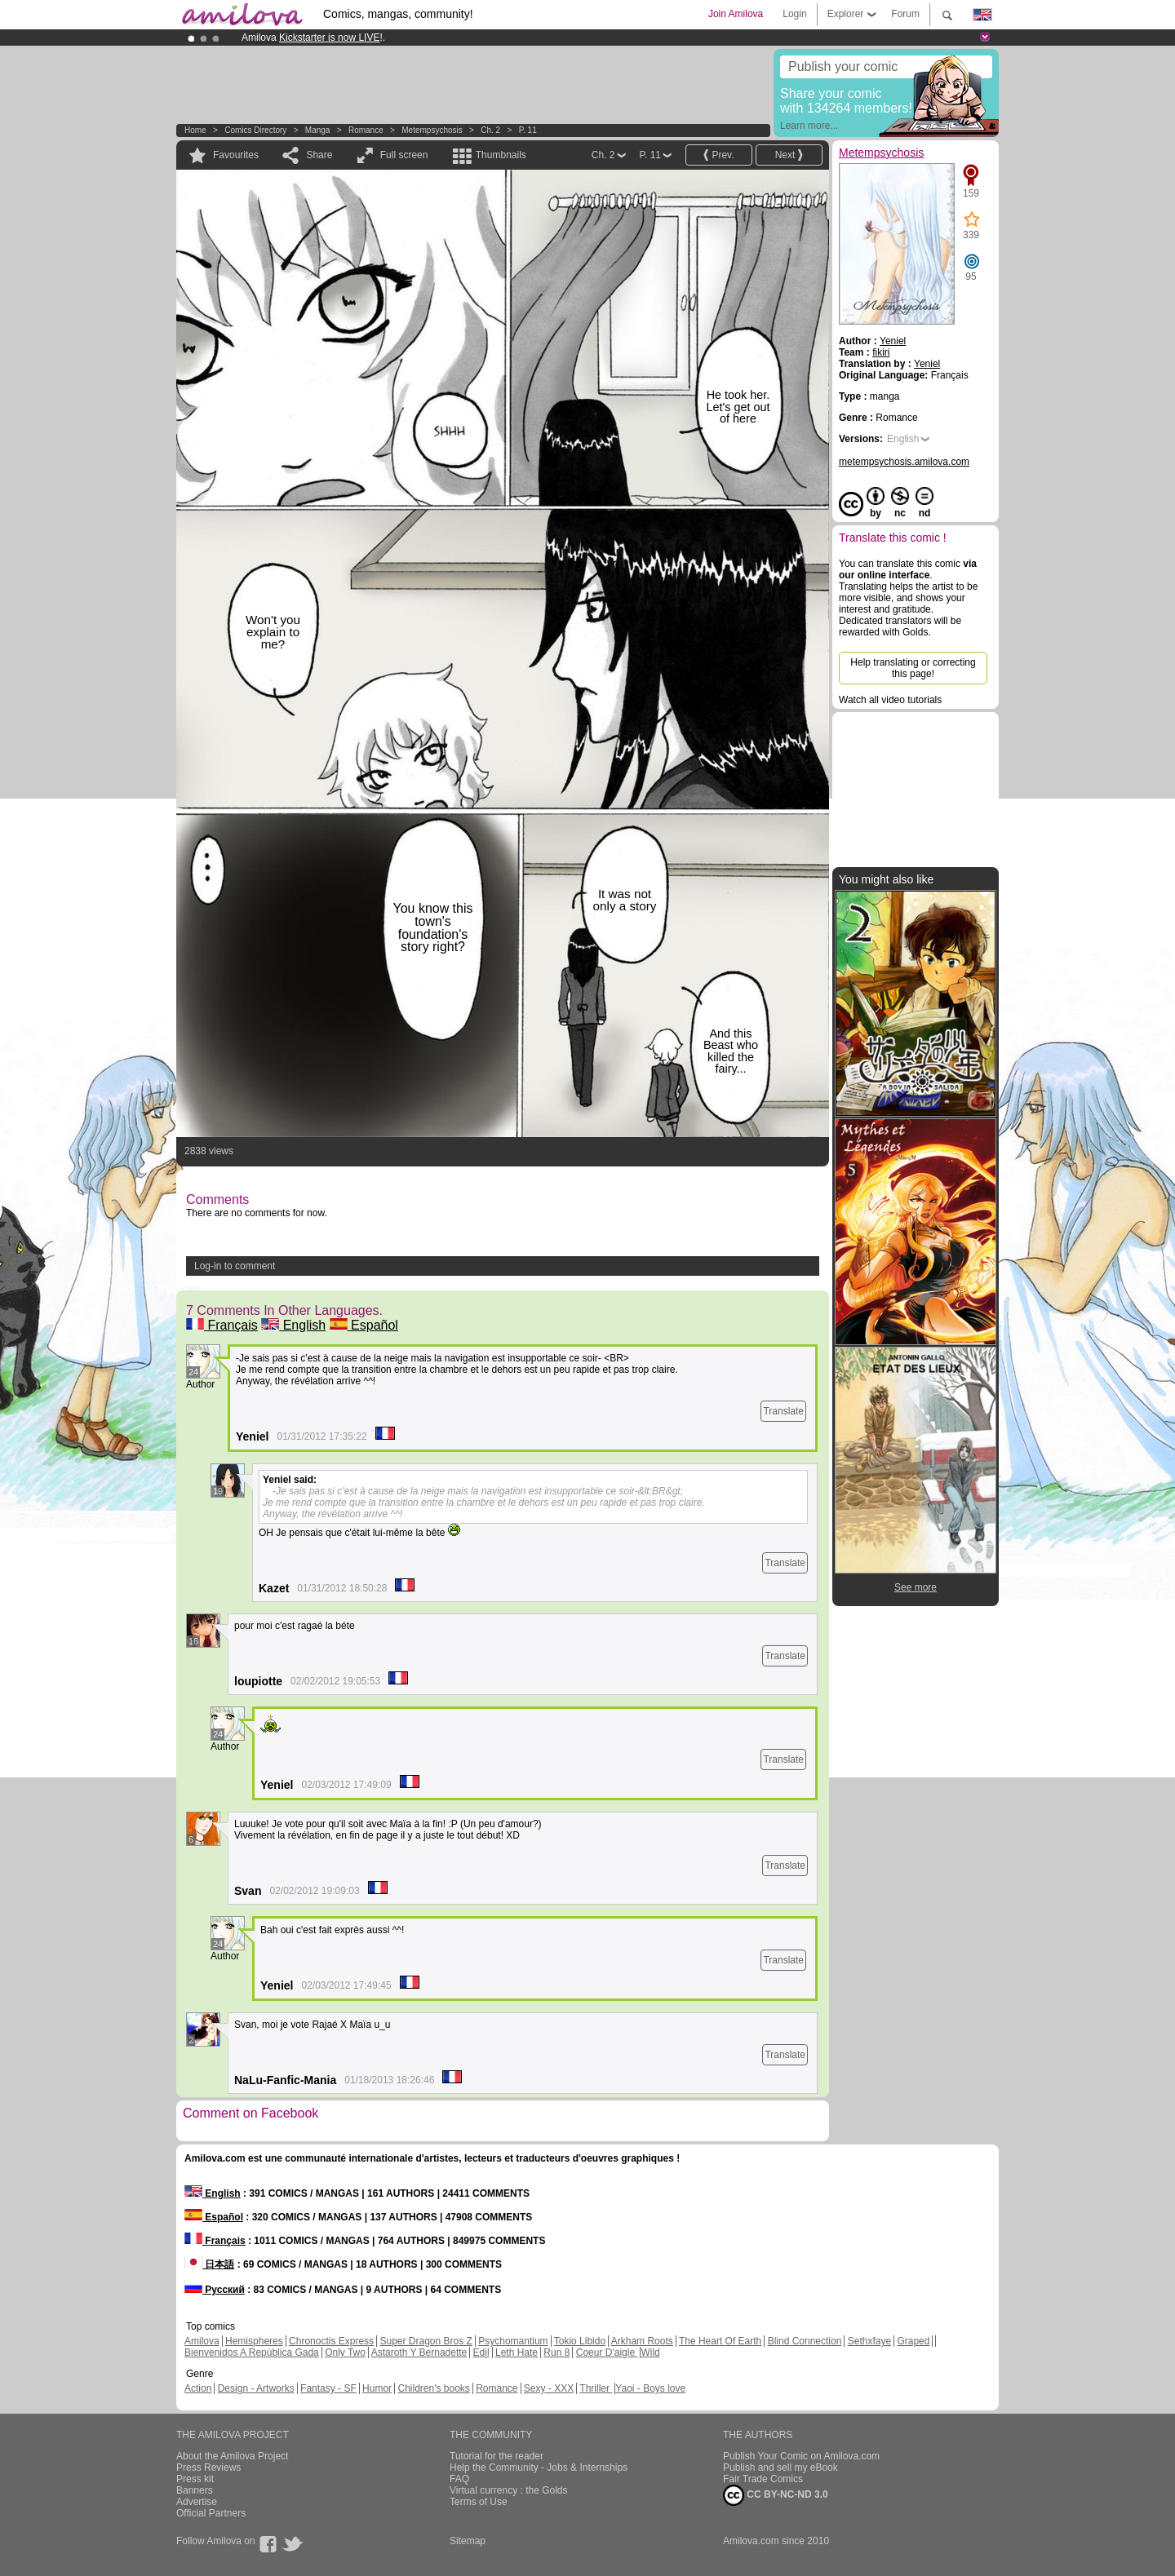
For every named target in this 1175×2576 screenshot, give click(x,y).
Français (222, 1325)
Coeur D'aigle (607, 2352)
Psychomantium (513, 2341)
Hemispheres (254, 2341)
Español (364, 1325)
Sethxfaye (869, 2341)
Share (319, 155)
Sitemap (468, 2541)
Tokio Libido (579, 2341)
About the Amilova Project (232, 2456)
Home (195, 130)
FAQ (459, 2479)
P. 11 (528, 130)
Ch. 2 (490, 130)
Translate (783, 1411)
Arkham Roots (642, 2341)
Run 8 (556, 2352)
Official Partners (211, 2513)
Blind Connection (805, 2341)
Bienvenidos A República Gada (251, 2352)
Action (197, 2388)
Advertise (196, 2501)
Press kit (195, 2479)
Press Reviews (208, 2467)
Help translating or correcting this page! (912, 668)
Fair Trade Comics (763, 2479)
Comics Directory (255, 130)
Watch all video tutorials (890, 700)
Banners (194, 2490)
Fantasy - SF (328, 2388)
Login (794, 14)
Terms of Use (479, 2501)
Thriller (595, 2388)
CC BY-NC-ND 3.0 (775, 2495)
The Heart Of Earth (720, 2341)
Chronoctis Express (331, 2341)
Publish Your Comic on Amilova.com (801, 2456)
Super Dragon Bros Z (425, 2341)
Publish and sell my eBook (780, 2467)
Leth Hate (516, 2352)
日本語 (209, 2264)
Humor (377, 2388)
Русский (214, 2289)
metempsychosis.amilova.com (904, 461)
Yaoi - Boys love (650, 2388)
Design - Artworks (256, 2388)
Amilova (201, 2341)
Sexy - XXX (549, 2388)
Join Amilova (735, 14)
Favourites (236, 155)
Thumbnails (501, 155)
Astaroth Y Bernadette (419, 2352)
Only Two (345, 2352)
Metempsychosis (431, 130)
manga (317, 130)
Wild (650, 2352)
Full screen (404, 155)
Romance (366, 130)
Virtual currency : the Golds (509, 2490)
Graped (913, 2341)
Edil (481, 2352)
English (293, 1325)
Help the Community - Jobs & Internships (538, 2467)
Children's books (433, 2388)
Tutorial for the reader (496, 2456)
